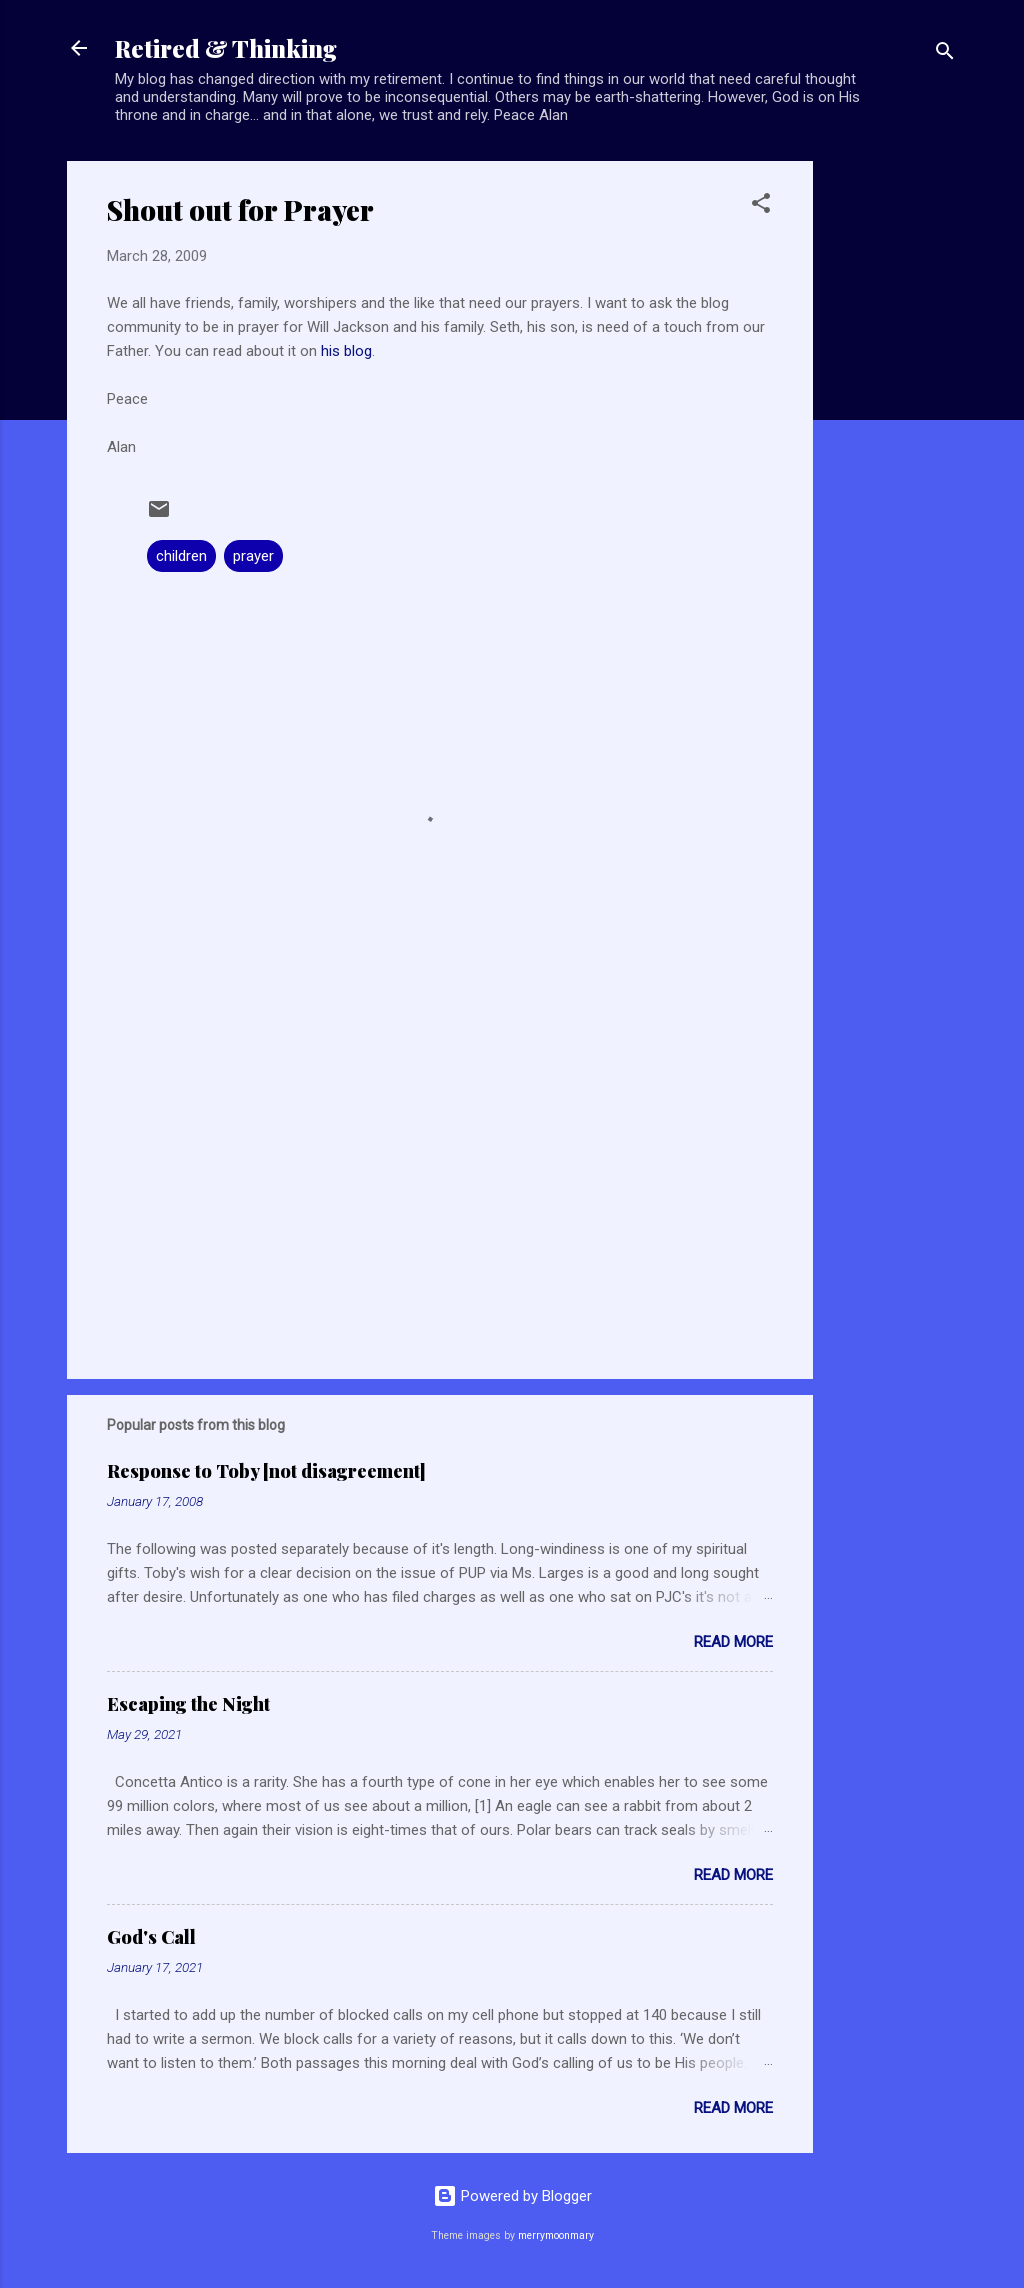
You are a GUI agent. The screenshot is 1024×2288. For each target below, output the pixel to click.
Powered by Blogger (512, 2196)
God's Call (151, 1937)
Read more (733, 1642)
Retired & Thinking (226, 48)
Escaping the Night (188, 1704)
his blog (346, 351)
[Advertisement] (893, 461)
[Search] (945, 54)
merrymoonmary (556, 2235)
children (181, 556)
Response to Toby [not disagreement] (266, 1471)
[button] (761, 206)
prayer (253, 556)
